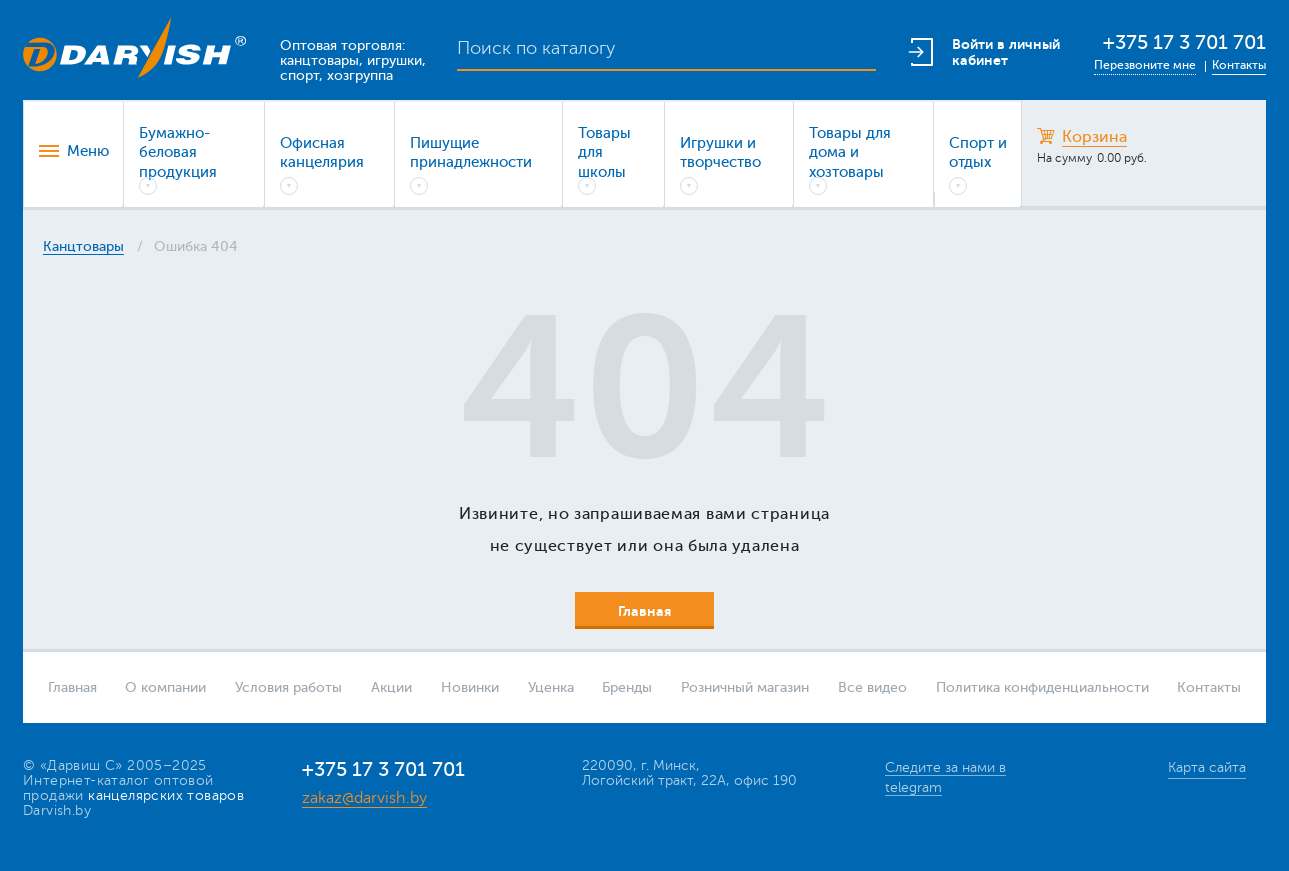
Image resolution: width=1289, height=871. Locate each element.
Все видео (872, 687)
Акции (391, 687)
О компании (165, 687)
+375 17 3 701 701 (1184, 42)
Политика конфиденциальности (1042, 687)
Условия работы (288, 687)
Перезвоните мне (1145, 65)
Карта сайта (1207, 767)
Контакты (1239, 65)
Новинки (470, 687)
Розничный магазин (745, 687)
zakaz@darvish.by (364, 798)
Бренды (627, 687)
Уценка (551, 687)
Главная (72, 687)
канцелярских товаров (166, 795)
